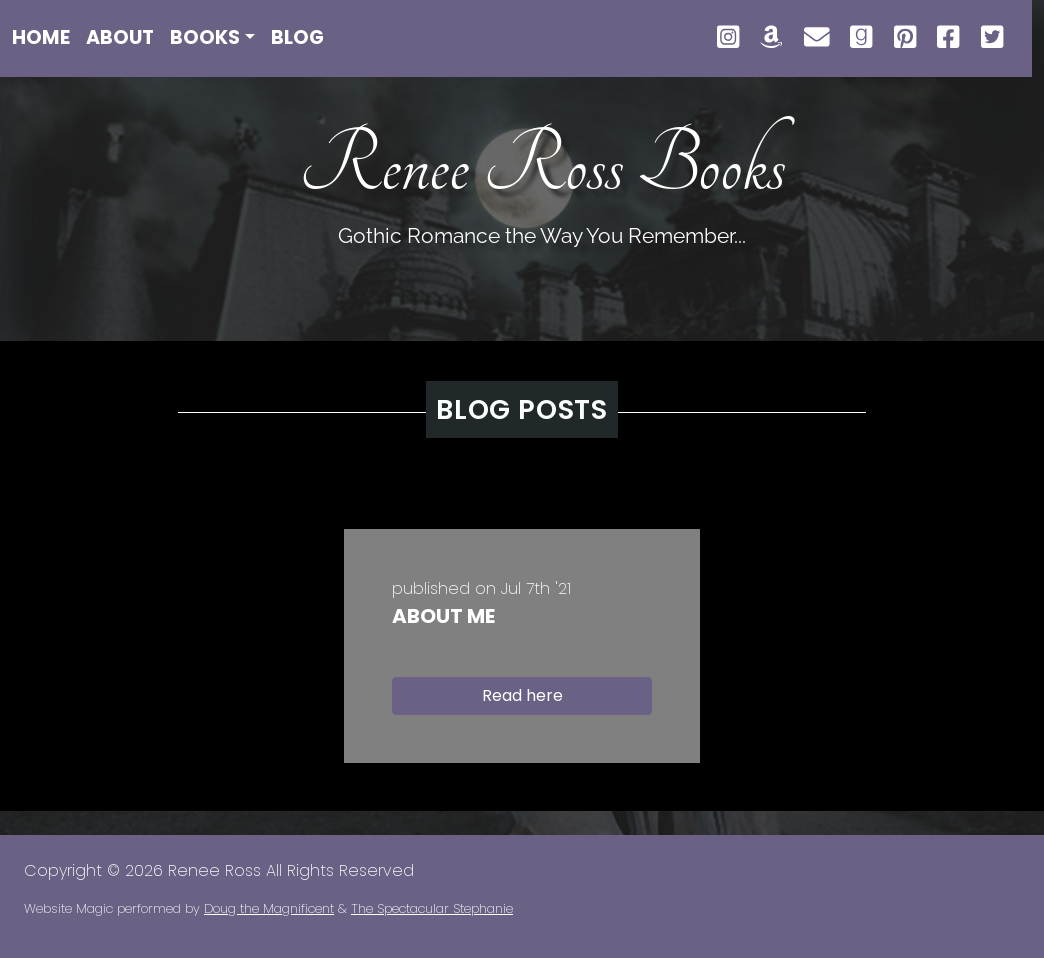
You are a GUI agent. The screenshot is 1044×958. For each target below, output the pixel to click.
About (120, 37)
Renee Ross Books (542, 166)
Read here (522, 695)
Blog (297, 37)
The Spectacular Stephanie (432, 908)
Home (41, 37)
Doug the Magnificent (269, 908)
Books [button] (205, 37)
